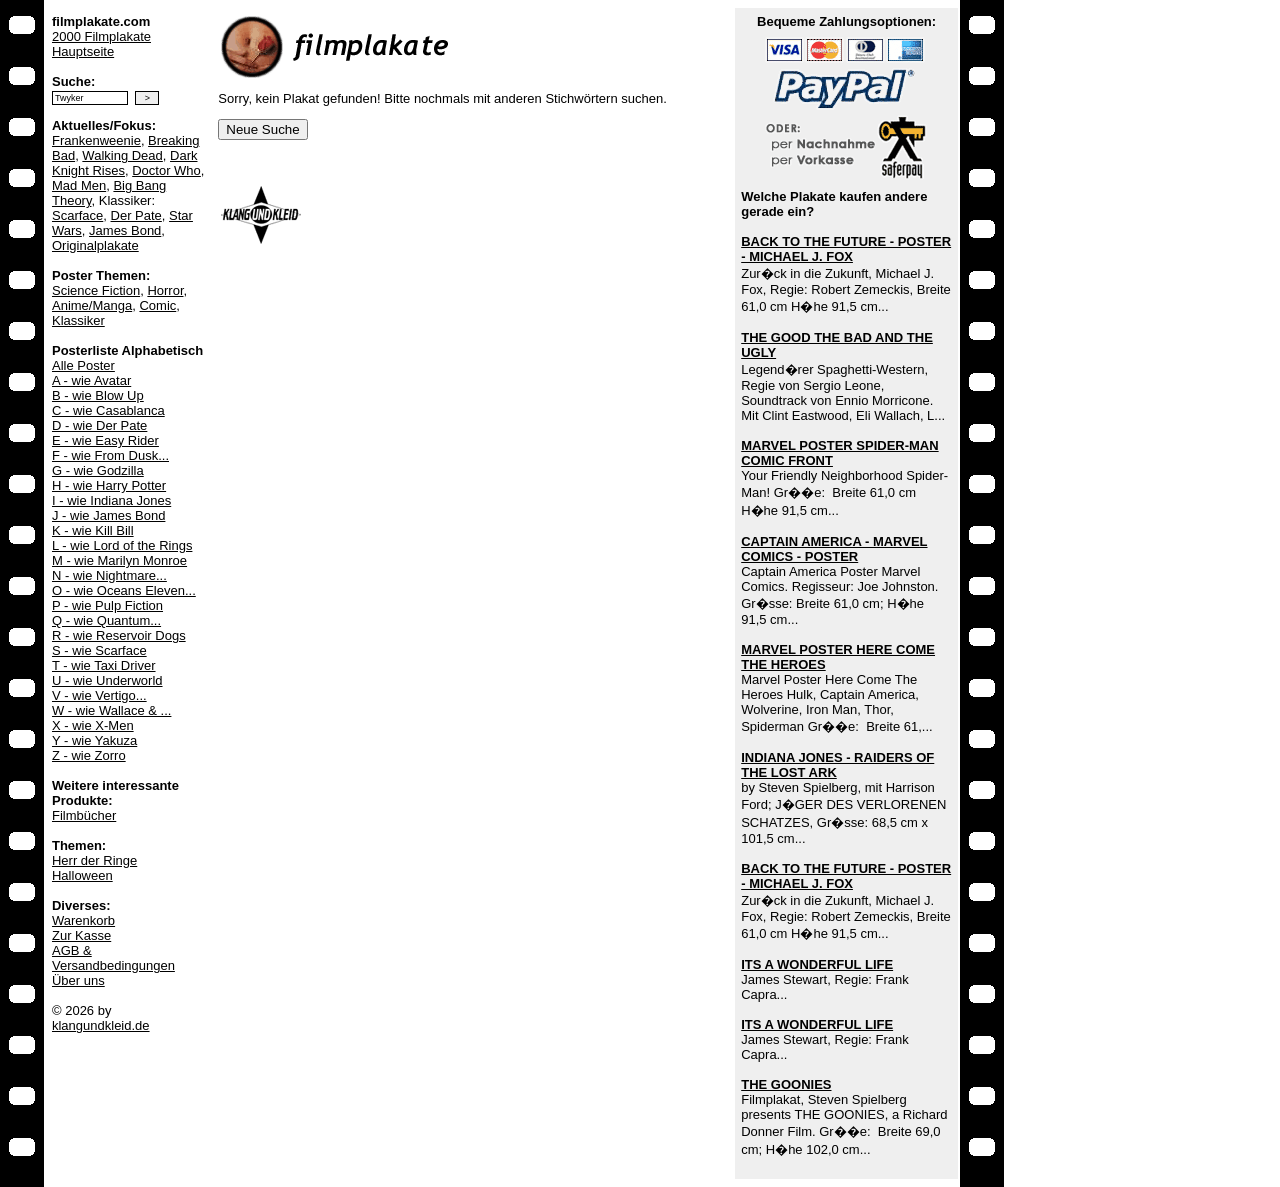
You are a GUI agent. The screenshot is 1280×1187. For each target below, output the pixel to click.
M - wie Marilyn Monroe (119, 560)
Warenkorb (83, 920)
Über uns (78, 980)
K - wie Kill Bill (93, 530)
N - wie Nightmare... (109, 575)
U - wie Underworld (107, 680)
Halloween (82, 875)
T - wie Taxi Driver (104, 665)
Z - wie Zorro (89, 755)
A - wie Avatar (91, 380)
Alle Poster (83, 365)
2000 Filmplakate (101, 36)
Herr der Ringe (94, 860)
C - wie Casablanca (108, 410)
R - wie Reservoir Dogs (119, 635)
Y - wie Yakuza (94, 740)
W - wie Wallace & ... (111, 710)
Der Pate (136, 215)
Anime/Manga (92, 305)
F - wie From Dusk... (110, 455)
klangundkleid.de (101, 1025)
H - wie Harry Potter (109, 485)
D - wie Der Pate (99, 425)
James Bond (125, 230)
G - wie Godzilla (98, 470)
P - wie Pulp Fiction (107, 605)
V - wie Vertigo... (99, 695)
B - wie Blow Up (98, 395)
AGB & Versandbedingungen (113, 958)
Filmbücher (84, 815)
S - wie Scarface (99, 650)
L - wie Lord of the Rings (122, 545)
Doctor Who (166, 170)
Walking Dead (122, 155)
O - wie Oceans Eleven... (124, 590)
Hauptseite (83, 51)
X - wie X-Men (93, 725)
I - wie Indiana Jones (111, 500)
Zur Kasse (81, 935)
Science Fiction (96, 290)
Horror (165, 290)
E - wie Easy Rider (105, 440)
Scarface (77, 215)
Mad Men (79, 185)
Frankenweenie (96, 140)
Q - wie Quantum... (106, 620)
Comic (157, 305)
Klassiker (78, 320)
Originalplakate (95, 245)
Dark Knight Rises (125, 163)
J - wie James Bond (108, 515)
